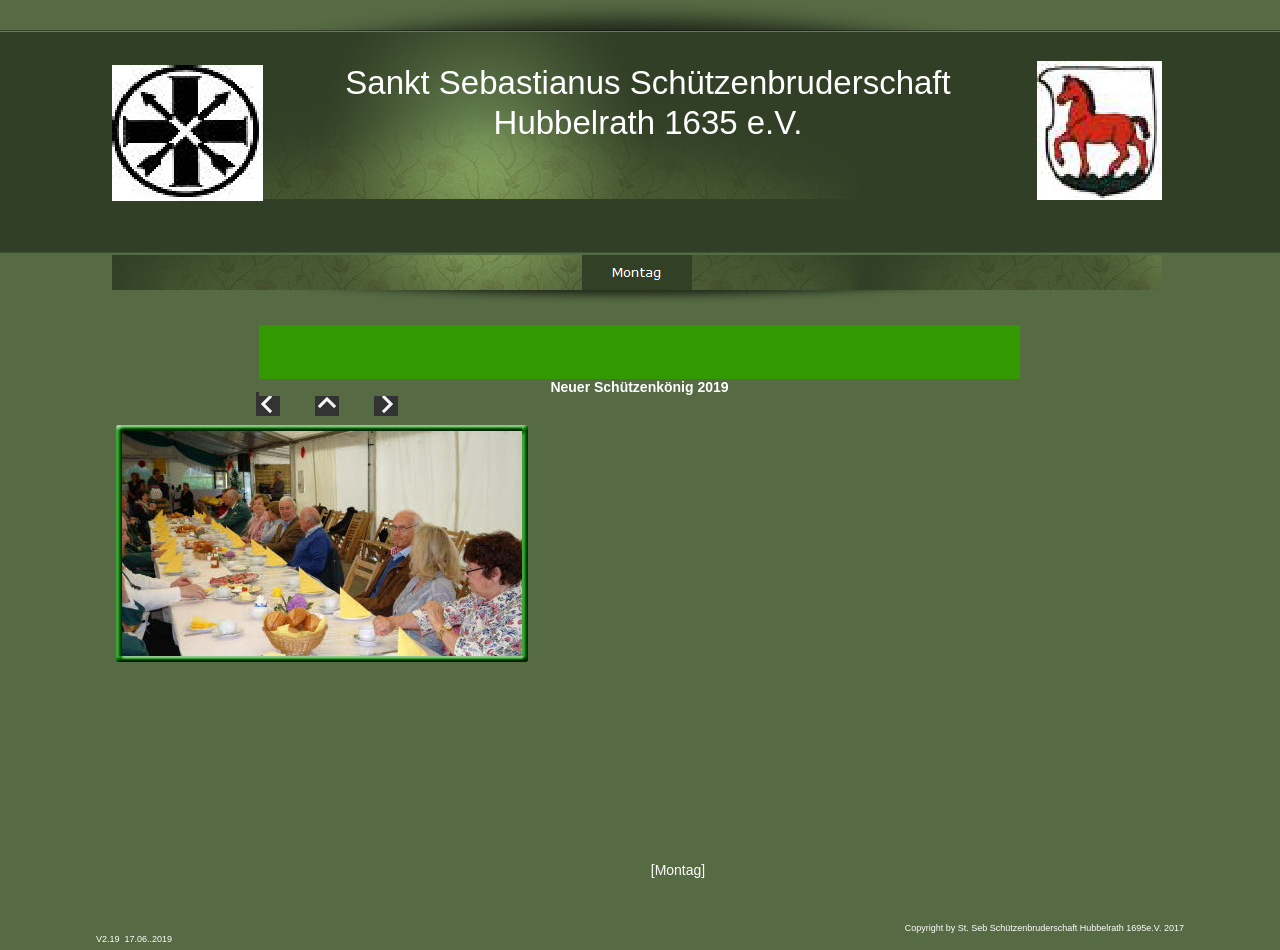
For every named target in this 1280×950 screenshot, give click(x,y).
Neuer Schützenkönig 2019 (639, 389)
